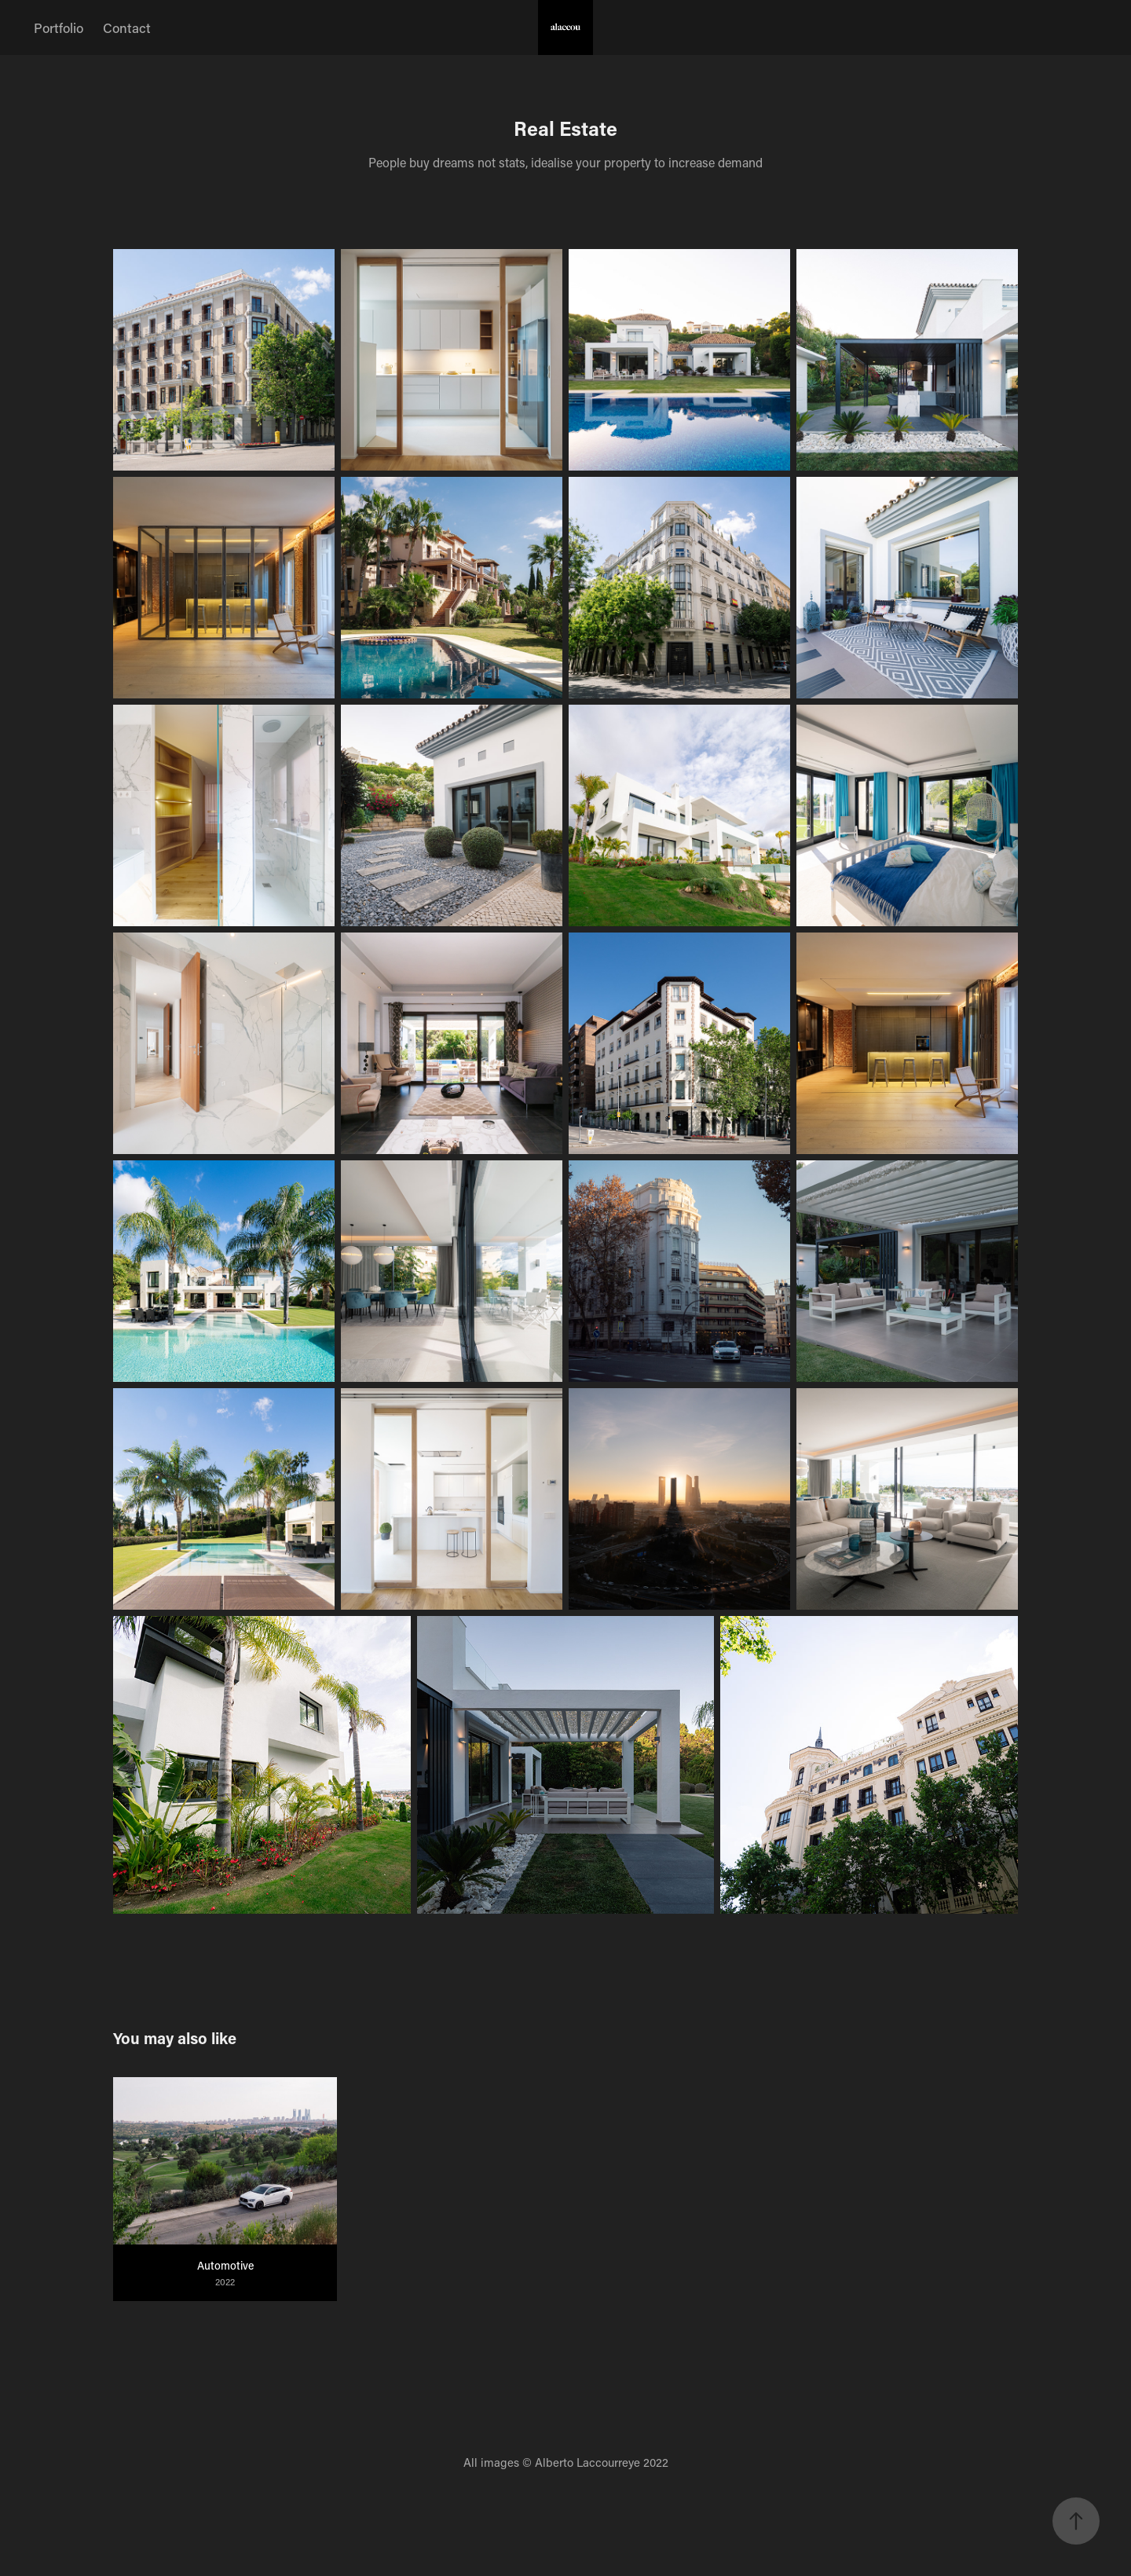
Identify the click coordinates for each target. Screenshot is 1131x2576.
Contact (127, 27)
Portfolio (58, 27)
